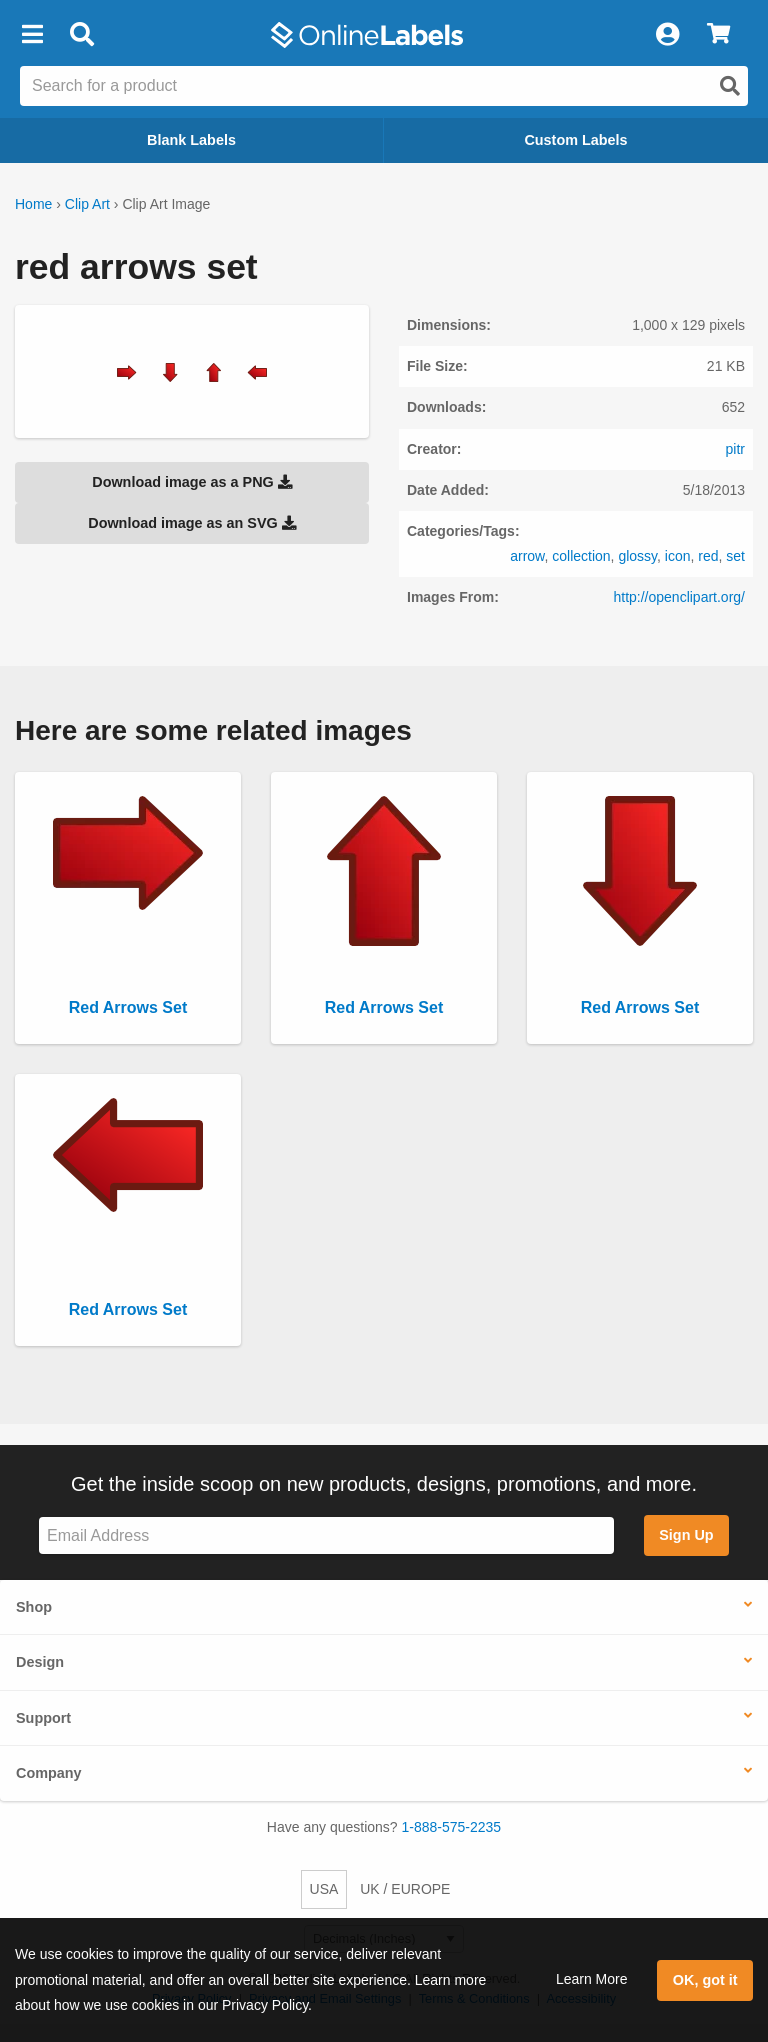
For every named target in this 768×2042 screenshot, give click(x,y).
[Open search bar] (81, 35)
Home (33, 204)
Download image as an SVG (192, 523)
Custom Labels (575, 140)
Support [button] (43, 1718)
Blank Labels (191, 140)
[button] (32, 35)
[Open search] (730, 86)
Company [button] (49, 1773)
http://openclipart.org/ (679, 597)
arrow (527, 556)
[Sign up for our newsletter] (326, 1535)
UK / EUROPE (405, 1889)
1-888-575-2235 (452, 1827)
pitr (735, 449)
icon (678, 556)
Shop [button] (34, 1607)
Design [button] (40, 1662)
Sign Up (686, 1535)
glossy (637, 556)
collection (581, 556)
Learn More (592, 1979)
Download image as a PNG (192, 482)
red (708, 556)
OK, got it (705, 1980)
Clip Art (87, 204)
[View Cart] (718, 35)
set (735, 556)
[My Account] (667, 35)
